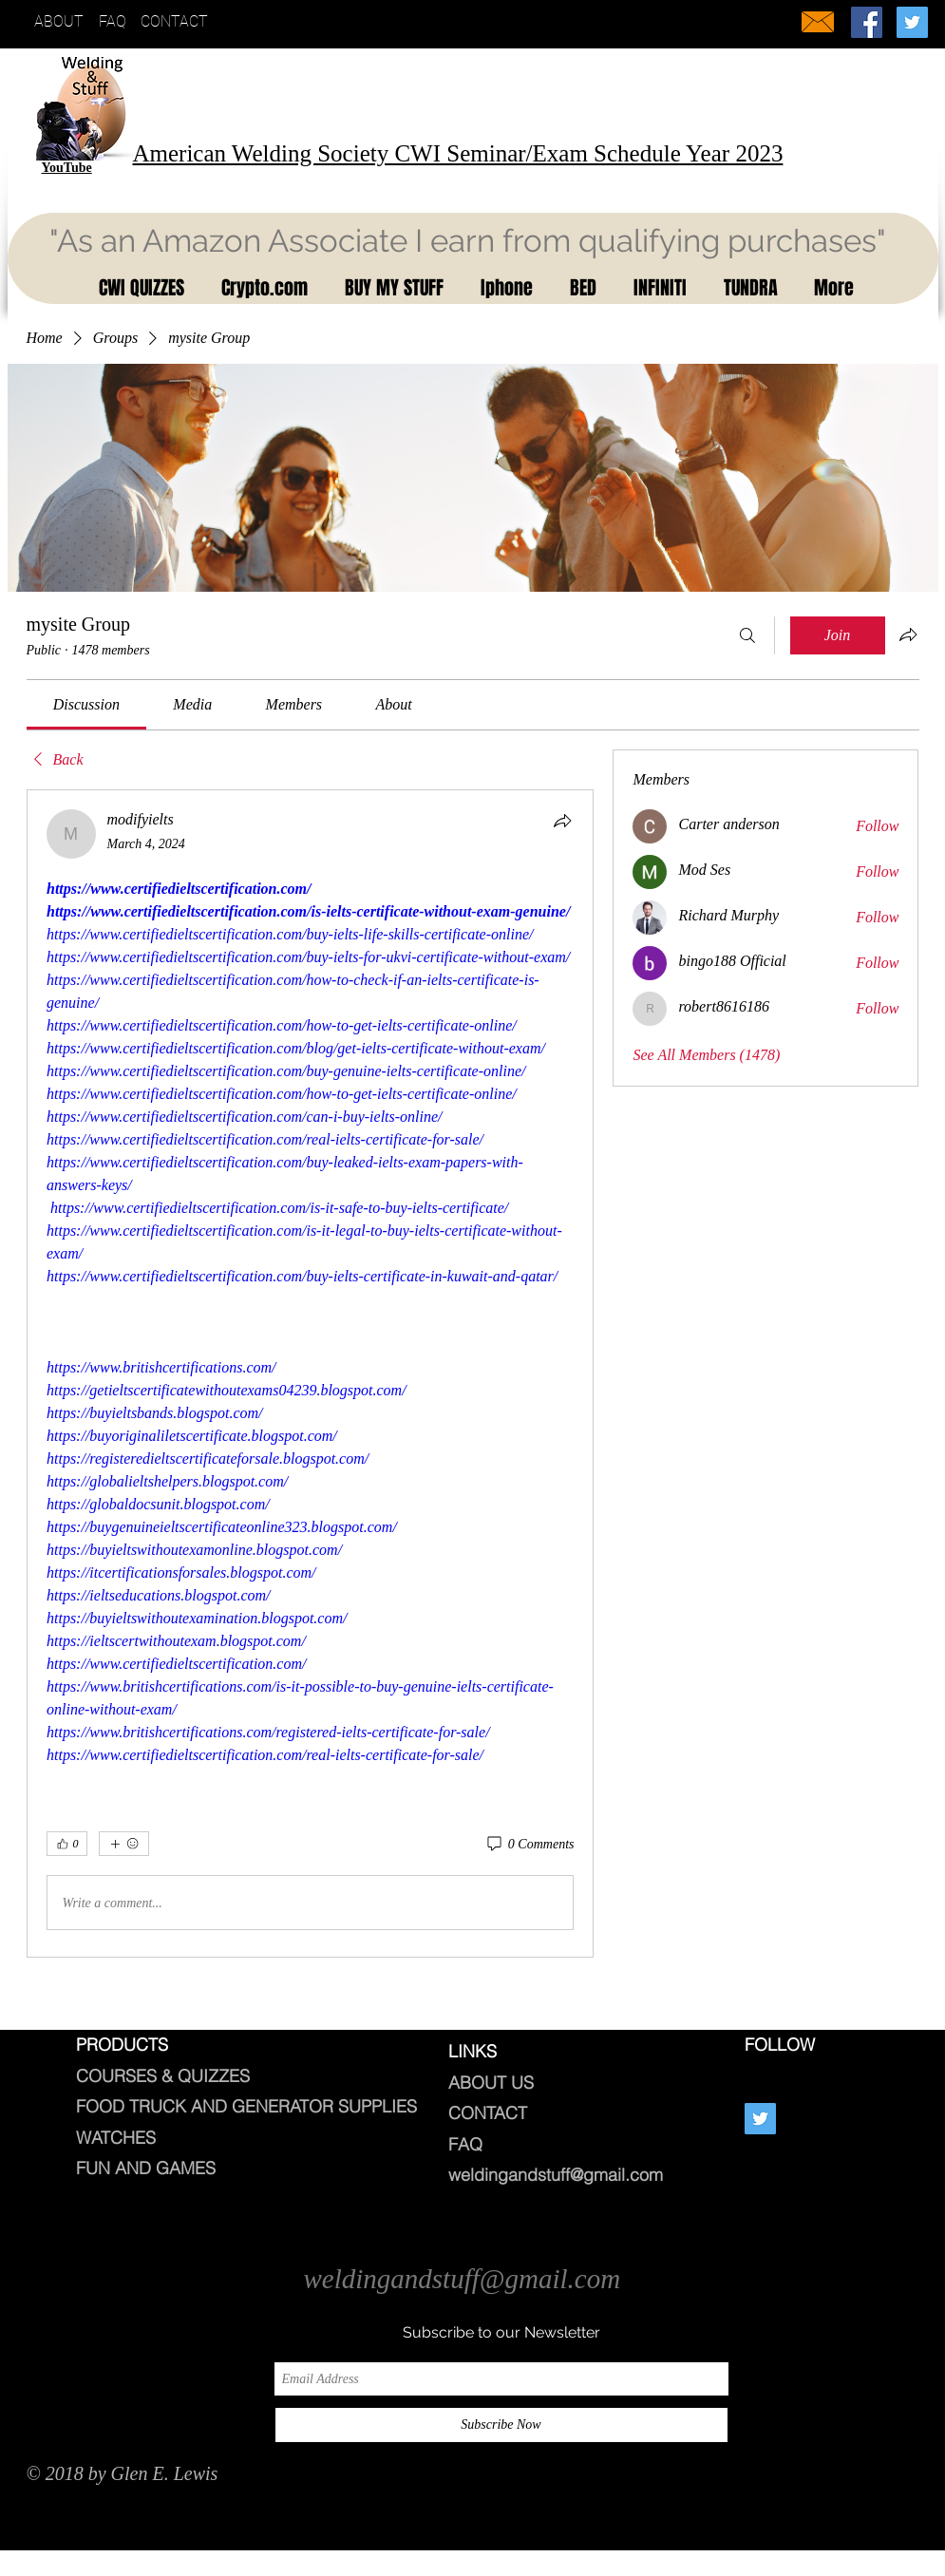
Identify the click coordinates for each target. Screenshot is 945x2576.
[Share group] (908, 634)
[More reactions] (124, 1843)
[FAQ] (117, 22)
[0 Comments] (529, 1844)
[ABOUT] (63, 22)
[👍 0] (67, 1843)
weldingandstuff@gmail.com (555, 2175)
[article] (311, 1373)
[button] (137, 288)
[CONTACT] (180, 22)
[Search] (747, 635)
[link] (86, 704)
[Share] (562, 820)
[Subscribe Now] (501, 2425)
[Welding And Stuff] (866, 22)
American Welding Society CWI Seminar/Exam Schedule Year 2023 (458, 153)
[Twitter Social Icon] (912, 22)
